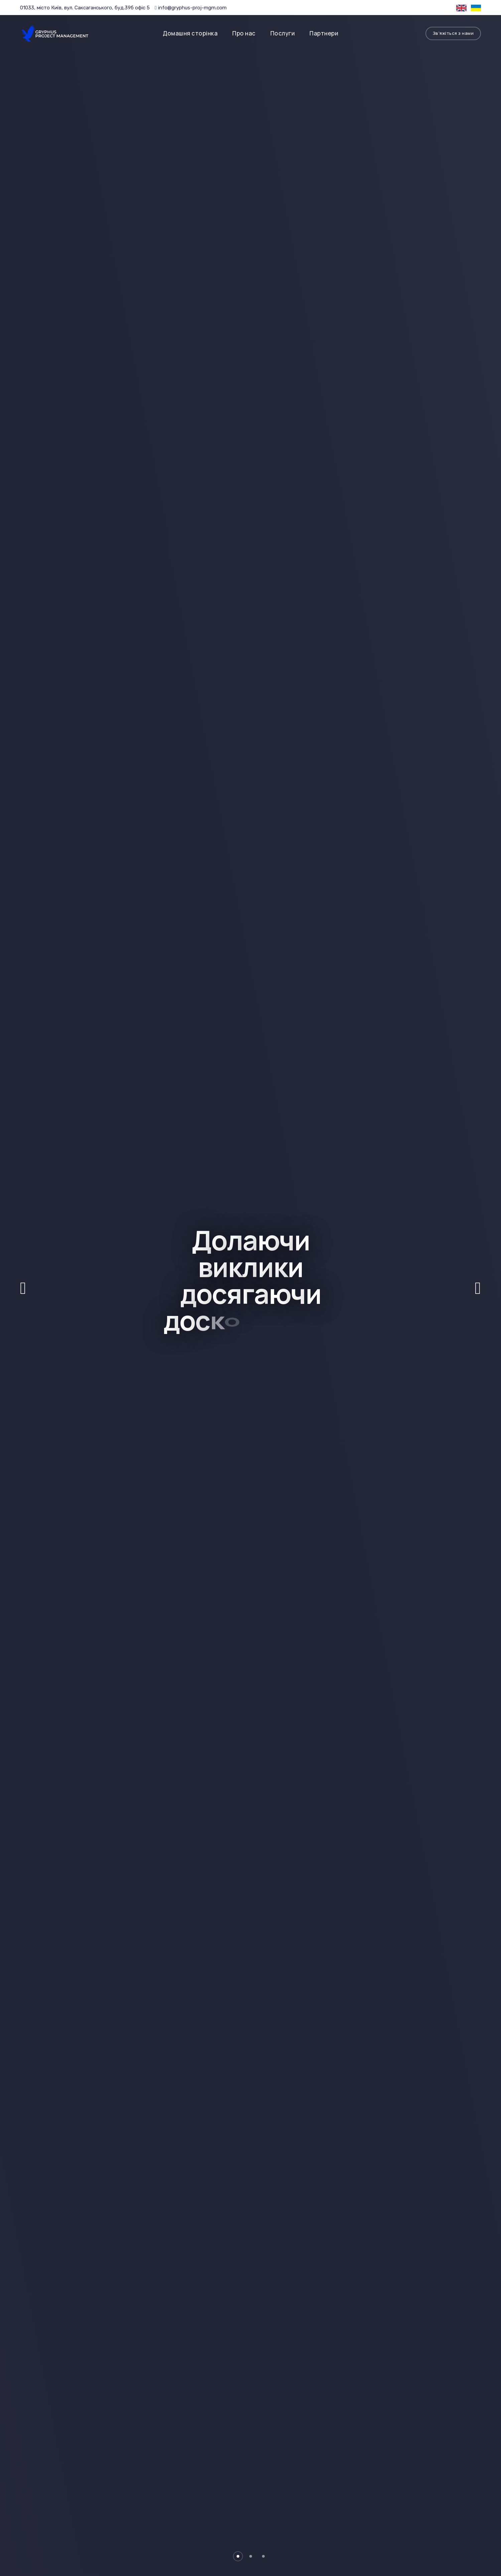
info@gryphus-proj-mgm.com (191, 8)
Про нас (244, 33)
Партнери (323, 33)
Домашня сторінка (190, 33)
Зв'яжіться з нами (453, 33)
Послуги (282, 33)
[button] (238, 2556)
